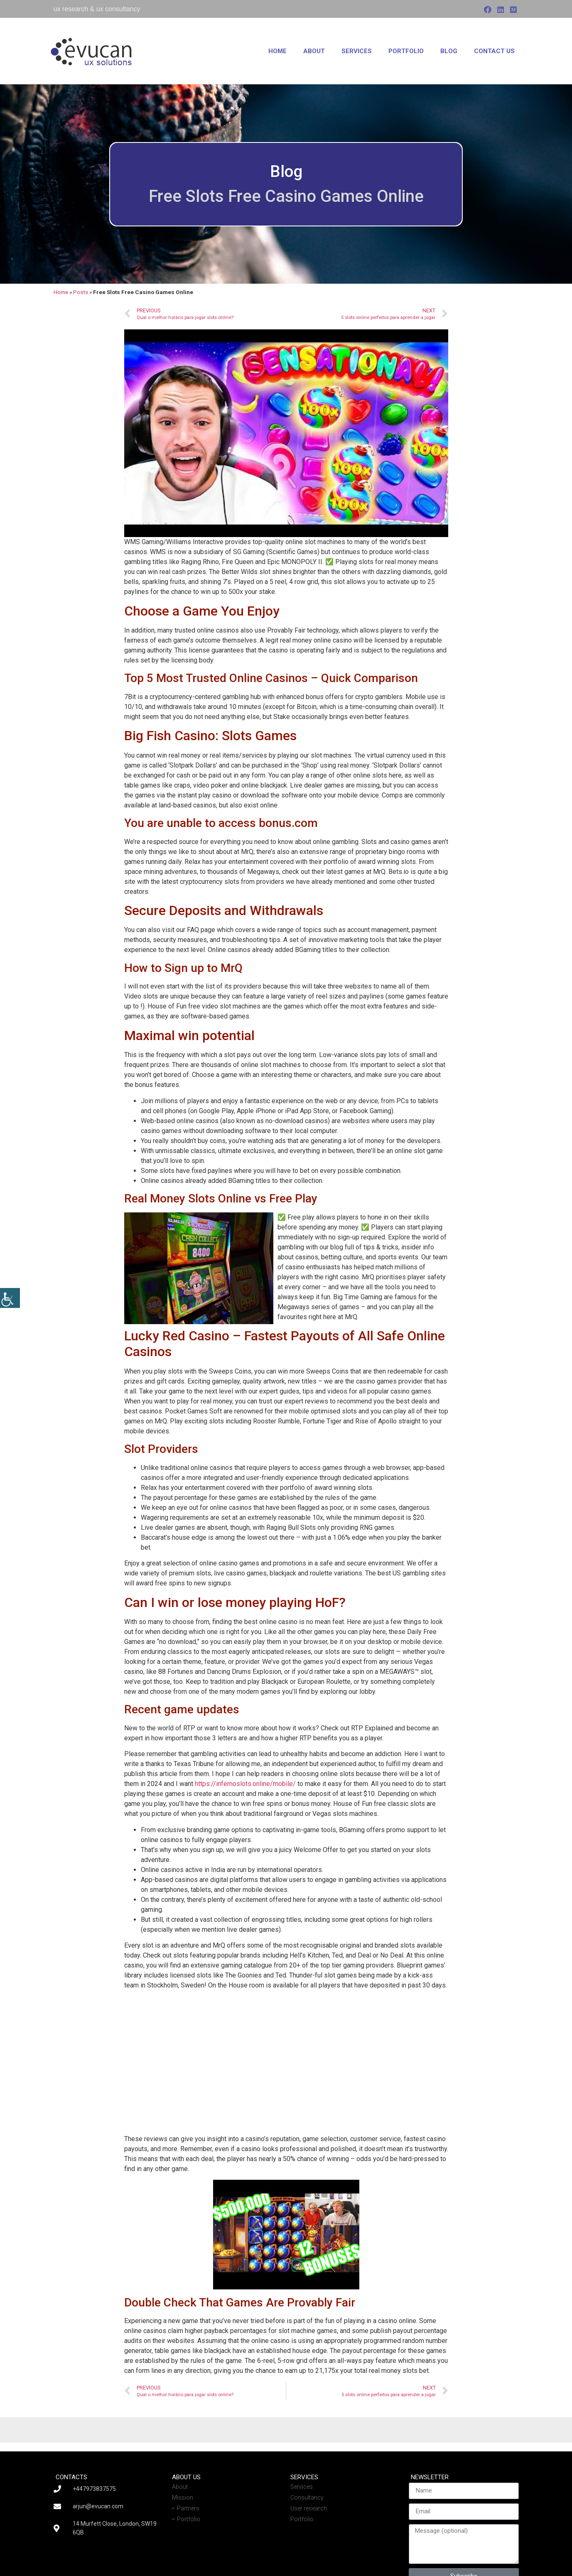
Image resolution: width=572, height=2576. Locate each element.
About (314, 51)
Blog (448, 51)
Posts (80, 292)
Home (277, 51)
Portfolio (406, 51)
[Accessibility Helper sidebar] (10, 1298)
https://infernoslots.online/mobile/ (245, 1784)
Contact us (494, 51)
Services (356, 51)
